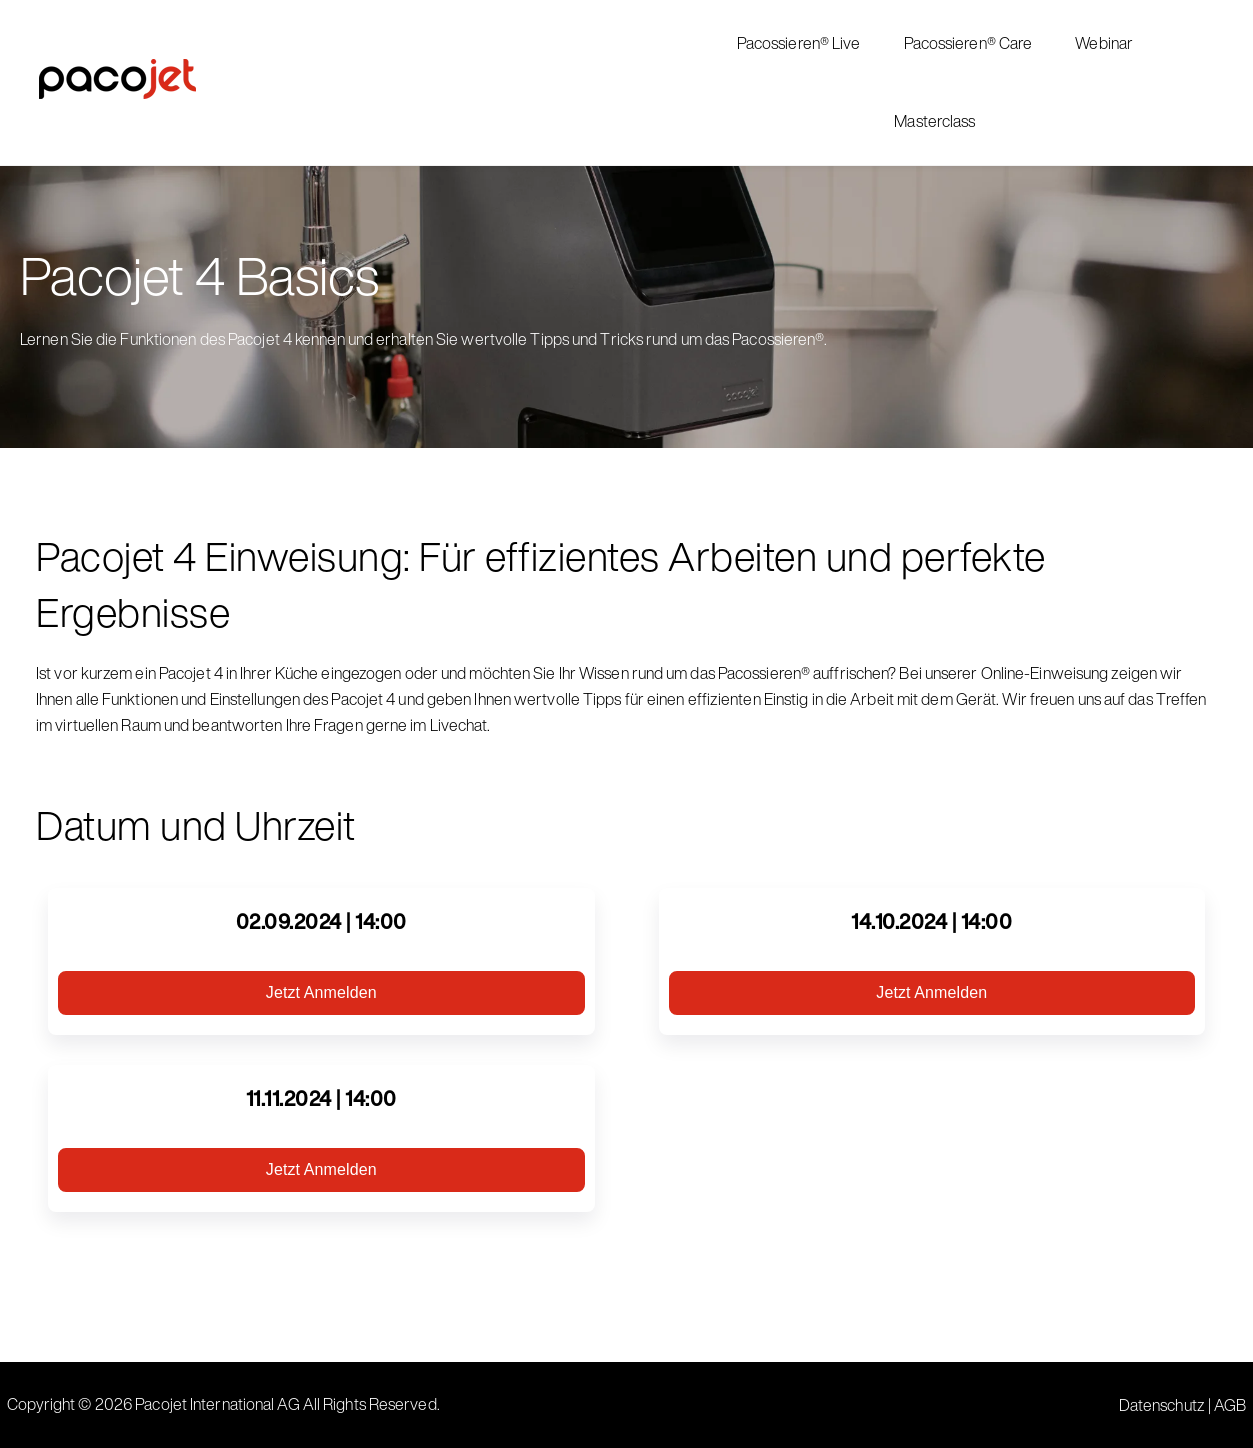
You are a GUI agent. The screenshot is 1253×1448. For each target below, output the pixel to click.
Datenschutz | (1166, 1405)
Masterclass (934, 121)
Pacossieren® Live (799, 43)
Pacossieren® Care (968, 43)
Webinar (1104, 43)
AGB (1230, 1405)
